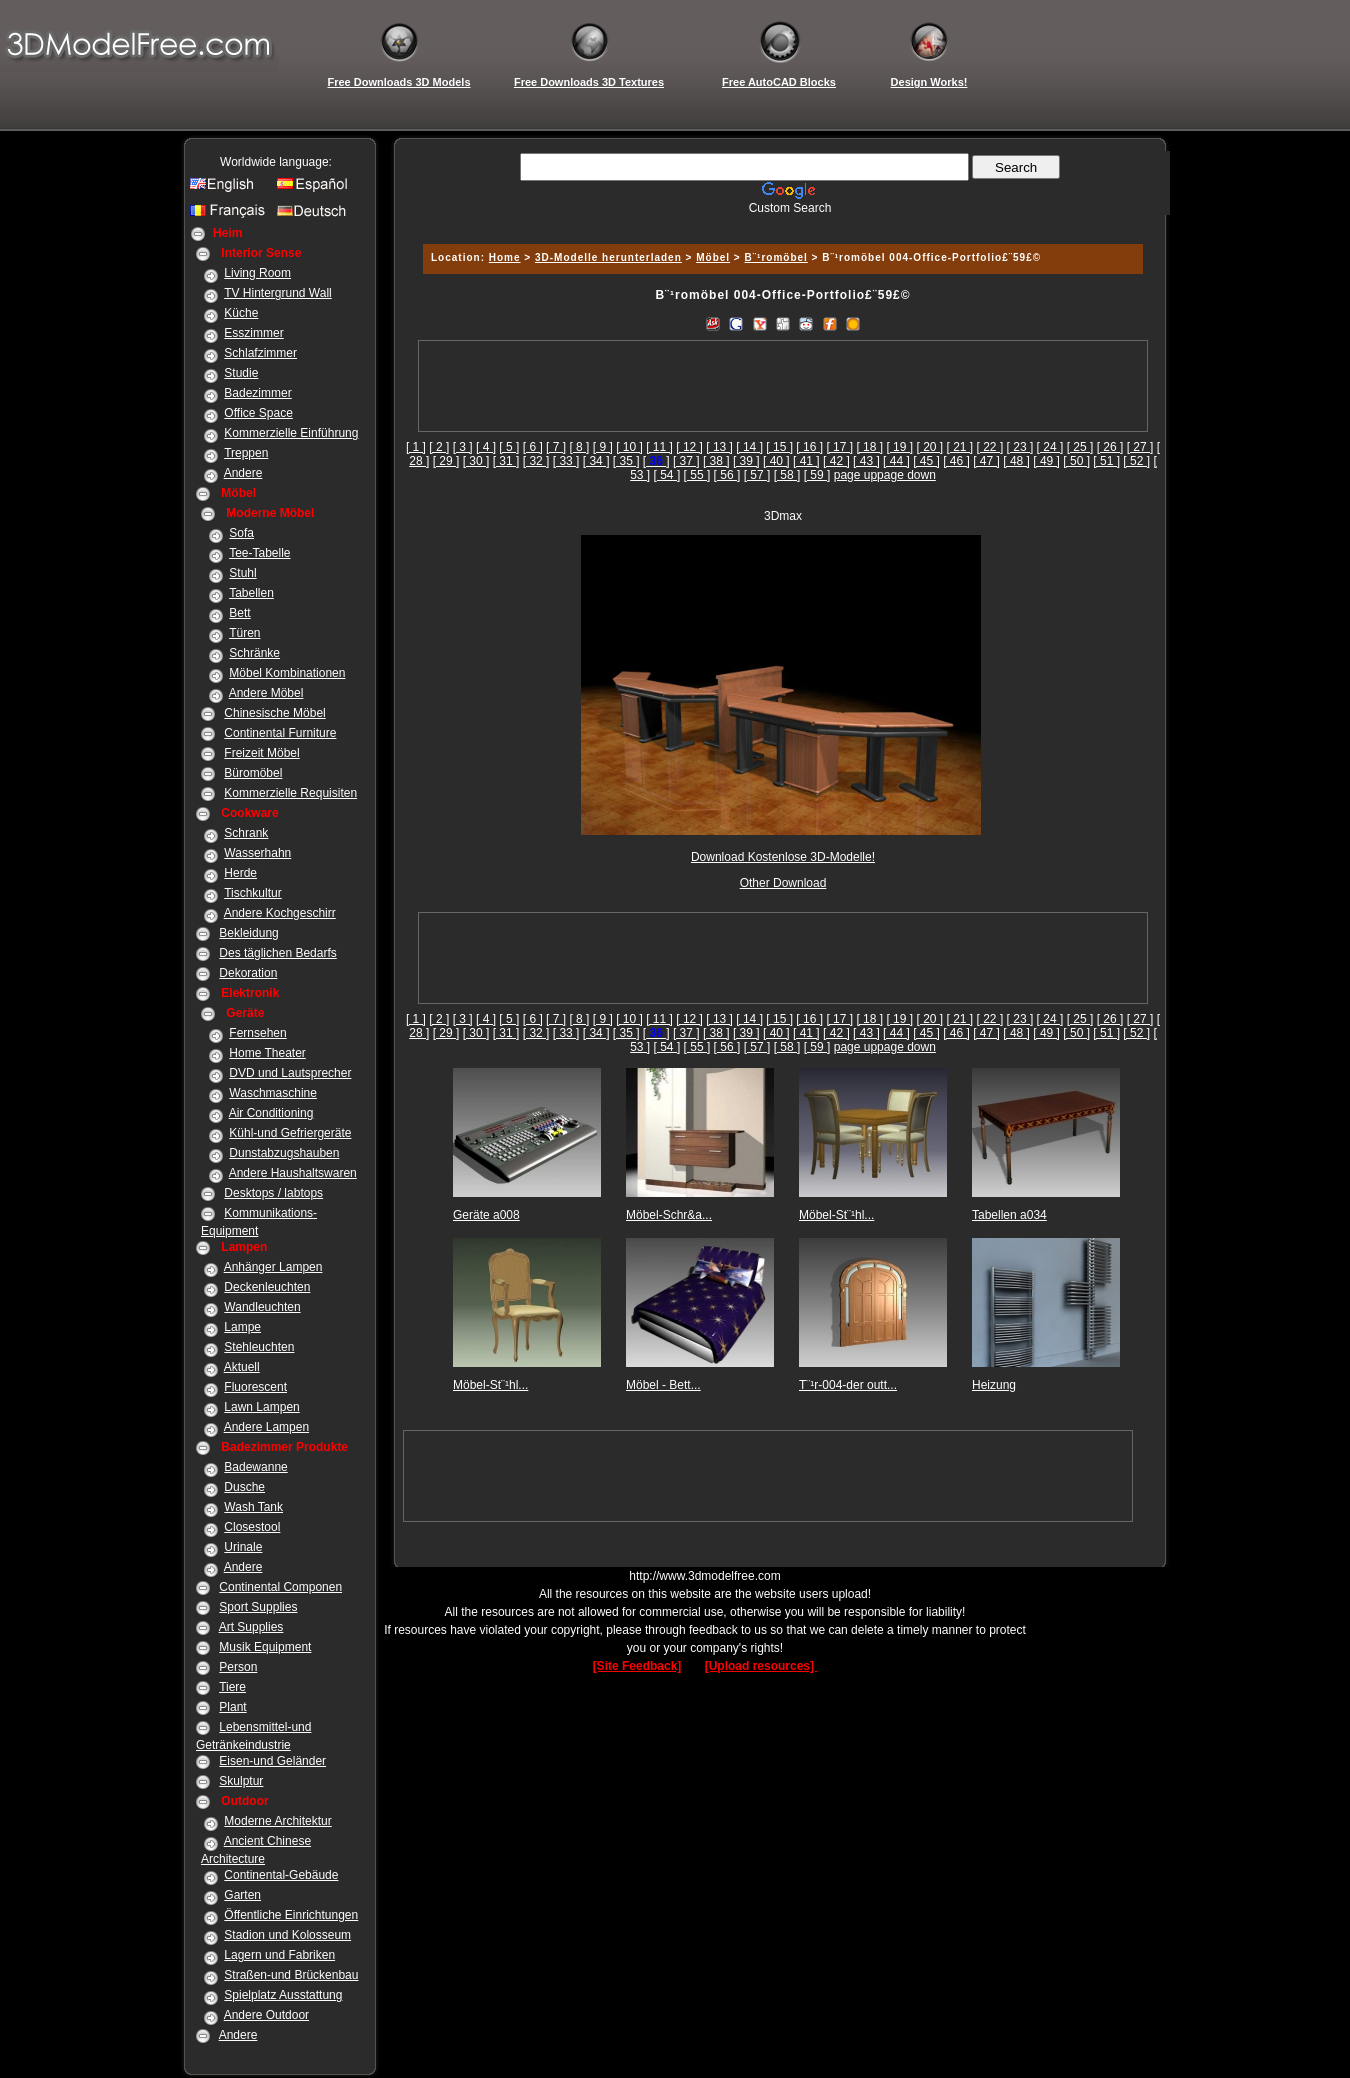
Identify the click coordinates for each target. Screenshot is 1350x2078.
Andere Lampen (266, 1427)
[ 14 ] (749, 447)
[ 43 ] (866, 461)
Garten (242, 1895)
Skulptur (241, 1781)
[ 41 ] (806, 461)
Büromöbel (253, 773)
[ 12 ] (689, 447)
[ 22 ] (990, 447)
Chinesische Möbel (274, 713)
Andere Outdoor (266, 2015)
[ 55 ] (697, 475)
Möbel (713, 257)
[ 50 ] (1076, 461)
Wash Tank (253, 1507)
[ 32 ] (536, 461)
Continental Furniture (280, 733)
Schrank (246, 833)
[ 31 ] (506, 461)
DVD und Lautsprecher (290, 1073)
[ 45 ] (926, 461)
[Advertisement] (780, 222)
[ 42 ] (836, 461)
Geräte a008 (486, 1215)
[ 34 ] (596, 461)
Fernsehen (257, 1033)
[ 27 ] (1140, 447)
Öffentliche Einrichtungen (291, 1915)
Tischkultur (253, 893)
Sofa (241, 533)
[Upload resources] (761, 1666)
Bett (239, 613)
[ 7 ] (556, 447)
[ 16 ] (809, 447)
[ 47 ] (986, 461)
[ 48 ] (1016, 461)
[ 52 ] (1136, 461)
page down (906, 475)
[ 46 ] (956, 461)
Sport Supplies (258, 1607)
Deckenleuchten (267, 1287)
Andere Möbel (266, 693)
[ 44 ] (896, 461)
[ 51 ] (1106, 461)
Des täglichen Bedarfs (277, 953)
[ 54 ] (667, 475)
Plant (232, 1707)
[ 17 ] (839, 447)
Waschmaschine (273, 1093)
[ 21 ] (960, 447)
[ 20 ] (929, 447)
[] (656, 461)
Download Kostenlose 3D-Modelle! (783, 857)
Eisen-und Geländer (272, 1761)
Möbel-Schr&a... (669, 1215)
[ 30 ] (476, 461)
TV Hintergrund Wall (278, 293)
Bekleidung (248, 933)
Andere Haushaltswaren (293, 1173)
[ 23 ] (1020, 447)
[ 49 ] (1046, 461)
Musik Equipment (265, 1647)
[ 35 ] (626, 461)
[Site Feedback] (637, 1666)
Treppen (246, 453)
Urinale (243, 1547)
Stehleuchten (259, 1347)
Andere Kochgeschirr (280, 913)
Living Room (257, 273)
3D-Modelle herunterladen (608, 257)
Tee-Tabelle (259, 553)
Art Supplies (251, 1627)
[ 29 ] (446, 461)
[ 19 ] (899, 447)
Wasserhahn (257, 853)
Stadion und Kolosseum (287, 1935)
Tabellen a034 (1009, 1215)
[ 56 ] (727, 475)
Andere (243, 473)
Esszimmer (253, 333)
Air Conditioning (271, 1113)
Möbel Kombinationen (287, 673)
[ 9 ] (603, 447)
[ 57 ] (757, 475)
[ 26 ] (1110, 447)
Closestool (252, 1527)
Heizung (994, 1385)
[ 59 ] (817, 475)
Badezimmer (257, 393)
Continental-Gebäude (281, 1875)
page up (855, 475)
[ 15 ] (779, 447)
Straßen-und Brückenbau (291, 1975)
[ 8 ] (579, 447)
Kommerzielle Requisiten (290, 793)
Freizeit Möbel (261, 753)
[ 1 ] (416, 447)
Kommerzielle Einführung (291, 433)
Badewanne (255, 1467)
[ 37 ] (686, 461)
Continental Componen (280, 1587)
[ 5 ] (509, 447)
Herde (240, 873)
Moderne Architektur (277, 1821)
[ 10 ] (629, 447)
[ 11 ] (659, 447)
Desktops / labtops (273, 1193)
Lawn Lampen (261, 1407)
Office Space (258, 413)
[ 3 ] (463, 447)
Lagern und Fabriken (279, 1955)
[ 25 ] (1080, 447)
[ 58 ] (787, 475)
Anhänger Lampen (273, 1267)
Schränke (254, 653)
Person (238, 1667)
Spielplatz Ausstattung (283, 1995)
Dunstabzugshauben (284, 1153)
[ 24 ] (1050, 447)
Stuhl (242, 573)
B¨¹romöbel (776, 257)
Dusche (244, 1487)
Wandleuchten (262, 1307)
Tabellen (251, 593)
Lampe (242, 1327)
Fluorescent (255, 1387)
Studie (241, 373)
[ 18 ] (869, 447)
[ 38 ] (716, 461)
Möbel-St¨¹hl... (836, 1215)
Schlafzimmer (260, 353)
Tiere (232, 1687)
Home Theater (267, 1053)
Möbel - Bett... (663, 1385)
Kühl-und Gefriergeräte (290, 1133)
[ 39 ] (746, 461)
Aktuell (242, 1367)
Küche (241, 313)
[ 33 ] (566, 461)
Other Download (783, 883)
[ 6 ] (533, 447)
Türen (244, 633)
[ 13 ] (719, 447)
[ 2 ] (439, 447)
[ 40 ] (776, 461)
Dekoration (248, 973)
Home (505, 257)
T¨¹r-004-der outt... (848, 1385)
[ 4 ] (486, 447)
